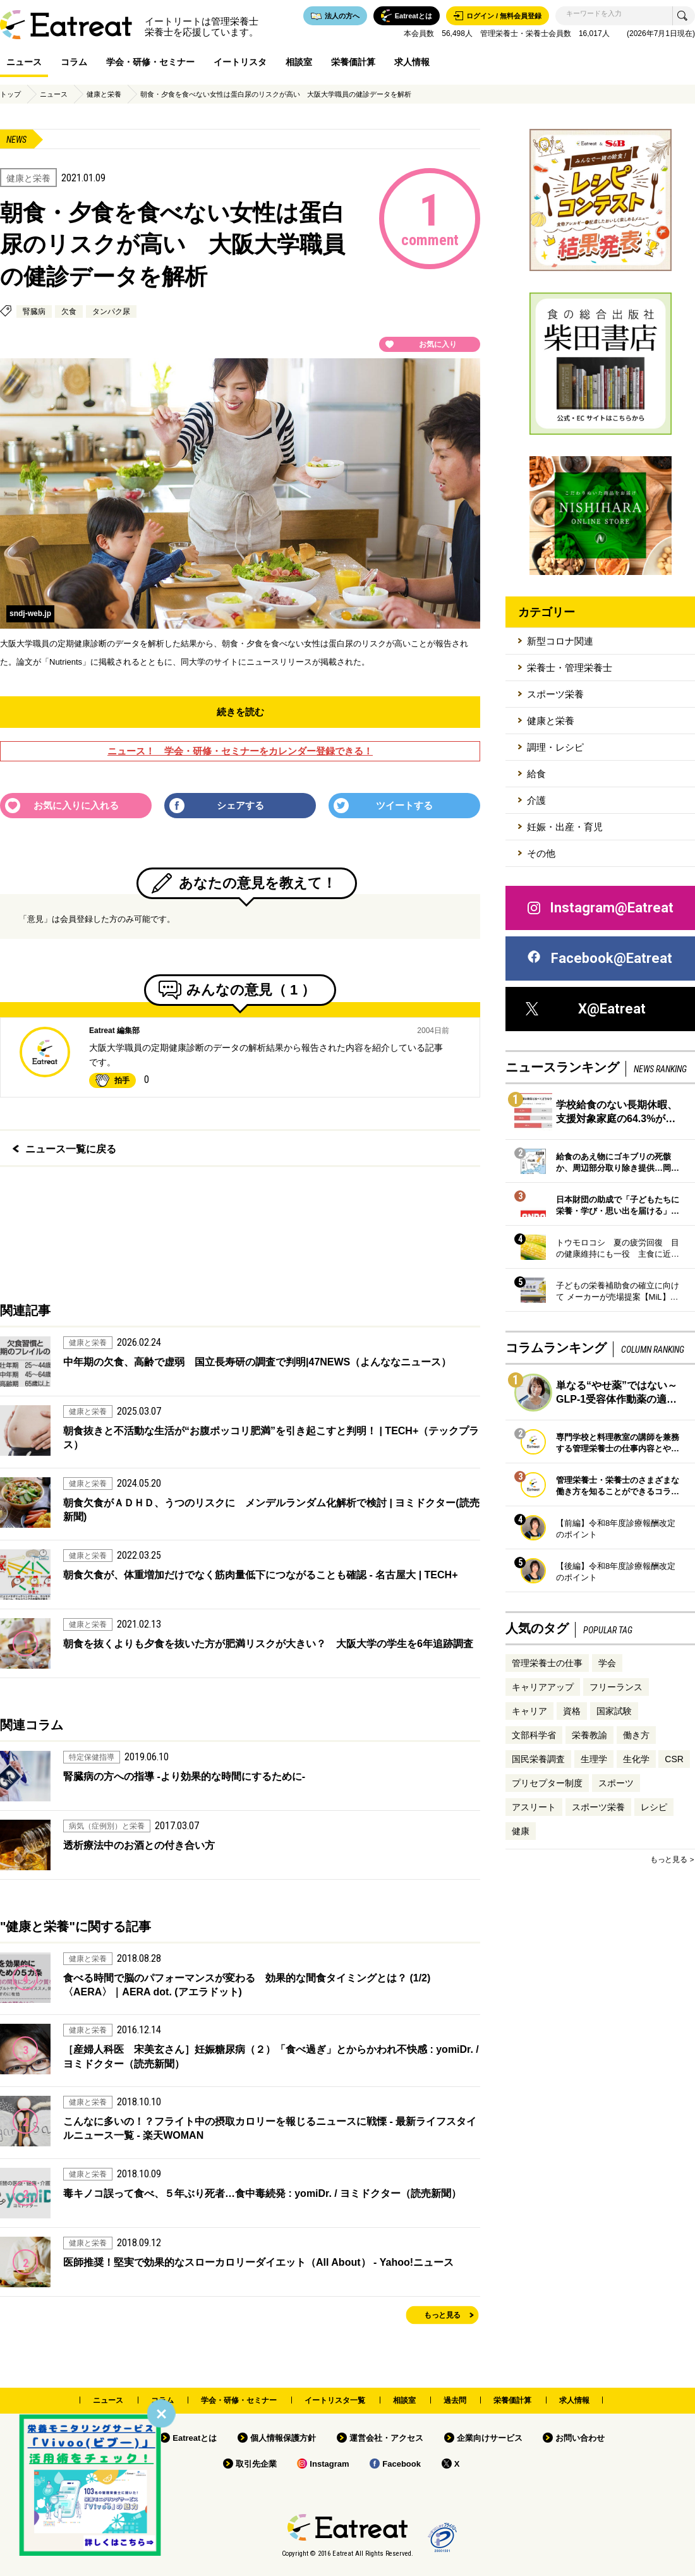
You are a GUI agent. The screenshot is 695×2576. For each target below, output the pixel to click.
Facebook (401, 2464)
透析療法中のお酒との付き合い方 (139, 1845)
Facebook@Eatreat (599, 958)
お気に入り (438, 344)
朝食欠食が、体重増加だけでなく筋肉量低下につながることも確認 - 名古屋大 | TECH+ (260, 1574)
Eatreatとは (194, 2438)
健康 (520, 1831)
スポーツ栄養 (555, 694)
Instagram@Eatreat (600, 908)
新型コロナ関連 (560, 641)
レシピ (654, 1807)
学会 (607, 1663)
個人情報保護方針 (283, 2438)
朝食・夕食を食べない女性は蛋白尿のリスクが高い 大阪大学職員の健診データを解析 (275, 94)
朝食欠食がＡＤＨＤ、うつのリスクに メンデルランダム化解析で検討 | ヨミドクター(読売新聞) (271, 1509)
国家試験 (614, 1711)
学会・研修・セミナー (150, 62)
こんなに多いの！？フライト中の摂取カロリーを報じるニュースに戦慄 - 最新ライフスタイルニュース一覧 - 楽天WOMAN (269, 2128)
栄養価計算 (353, 62)
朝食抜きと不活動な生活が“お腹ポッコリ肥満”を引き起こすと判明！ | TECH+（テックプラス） (271, 1437)
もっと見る (442, 2315)
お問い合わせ (580, 2438)
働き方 (636, 1735)
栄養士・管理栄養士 (569, 667)
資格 (572, 1711)
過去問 (455, 2400)
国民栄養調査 (538, 1759)
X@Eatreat (586, 1009)
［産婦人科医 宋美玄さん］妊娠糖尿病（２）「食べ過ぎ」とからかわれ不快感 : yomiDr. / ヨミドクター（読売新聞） (271, 2056)
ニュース (24, 62)
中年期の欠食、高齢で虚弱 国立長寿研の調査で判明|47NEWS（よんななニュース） (257, 1362)
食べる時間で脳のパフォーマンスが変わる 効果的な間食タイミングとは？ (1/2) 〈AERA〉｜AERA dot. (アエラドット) (246, 1985)
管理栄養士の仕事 (547, 1663)
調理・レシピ (555, 747)
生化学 (636, 1759)
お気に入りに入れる (76, 805)
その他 (541, 853)
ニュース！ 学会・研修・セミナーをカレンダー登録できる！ (240, 751)
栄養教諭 (589, 1735)
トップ (10, 94)
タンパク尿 (111, 311)
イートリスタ (240, 62)
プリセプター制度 (547, 1783)
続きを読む (240, 711)
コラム (74, 62)
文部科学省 (534, 1735)
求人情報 (412, 62)
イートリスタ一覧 (335, 2400)
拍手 (122, 1080)
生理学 (594, 1759)
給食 (536, 773)
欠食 (68, 311)
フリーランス (616, 1687)
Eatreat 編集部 (114, 1030)
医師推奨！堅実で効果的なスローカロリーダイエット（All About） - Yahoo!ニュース (258, 2262)
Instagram (329, 2464)
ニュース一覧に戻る (70, 1149)
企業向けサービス (490, 2438)
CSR (674, 1759)
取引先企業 (256, 2464)
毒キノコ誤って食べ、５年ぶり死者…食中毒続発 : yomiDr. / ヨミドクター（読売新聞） (262, 2193)
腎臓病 (34, 311)
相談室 (299, 62)
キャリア (529, 1711)
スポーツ (616, 1783)
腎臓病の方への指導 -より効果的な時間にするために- (184, 1776)
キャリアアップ (543, 1687)
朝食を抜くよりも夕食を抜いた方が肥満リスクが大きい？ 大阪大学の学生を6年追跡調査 (268, 1643)
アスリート (534, 1807)
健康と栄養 (104, 94)
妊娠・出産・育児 (565, 826)
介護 (536, 800)
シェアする (240, 805)
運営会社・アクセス (386, 2438)
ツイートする (404, 805)
